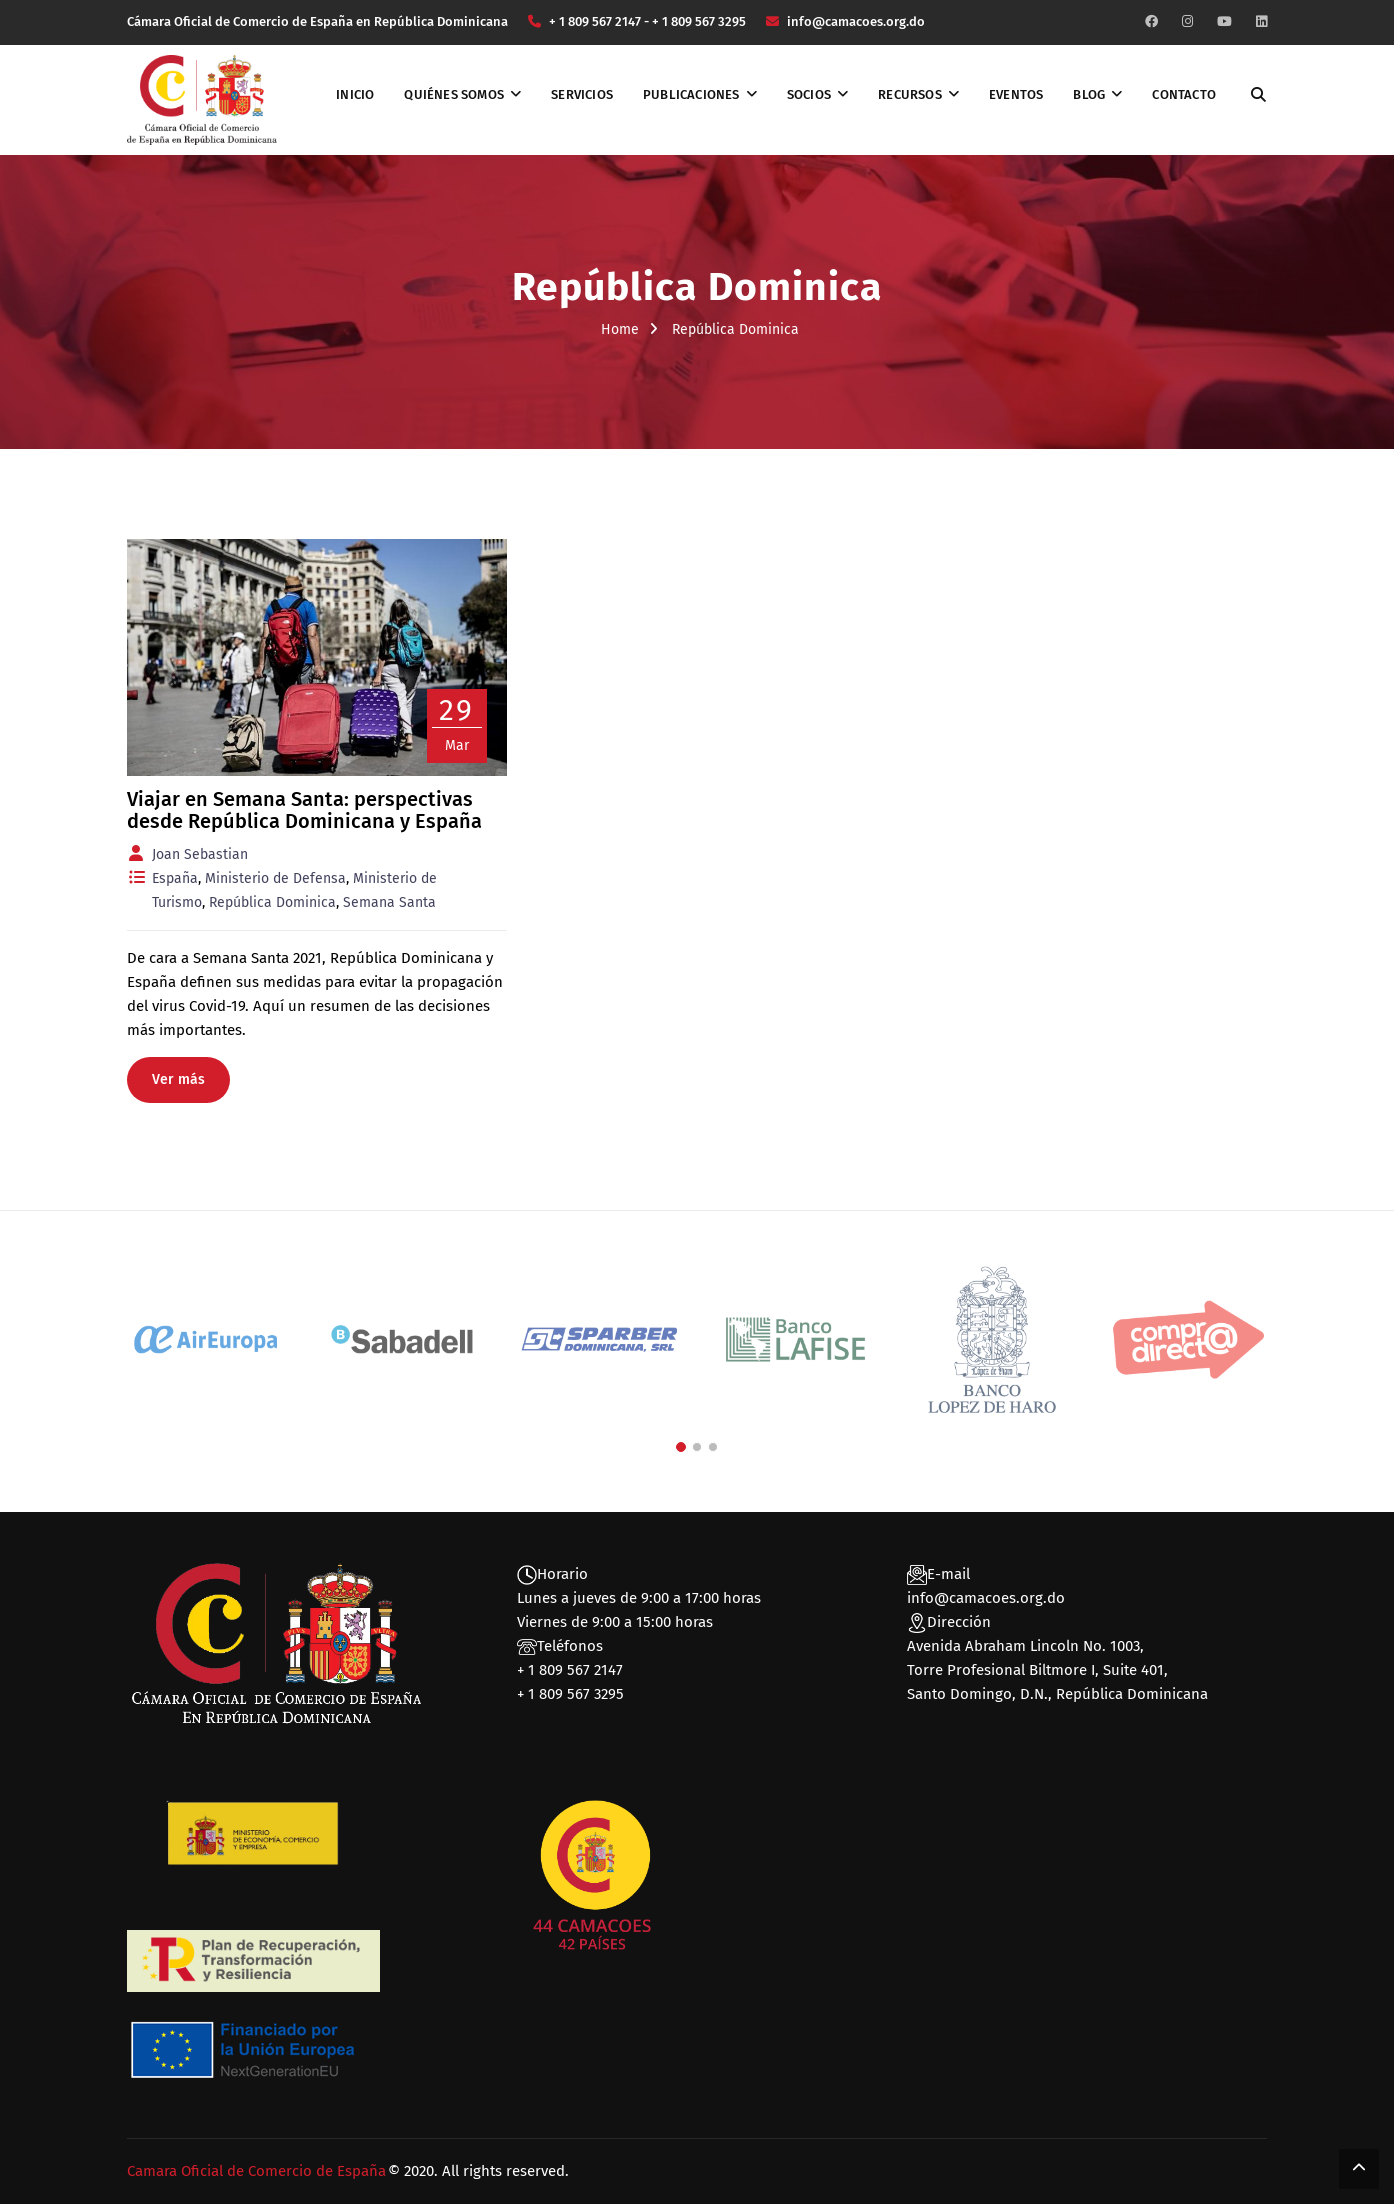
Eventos (1016, 94)
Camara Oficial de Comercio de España (256, 2171)
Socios (809, 94)
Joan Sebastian (200, 854)
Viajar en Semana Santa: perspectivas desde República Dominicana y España (304, 810)
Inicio (355, 94)
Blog (1089, 94)
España (175, 878)
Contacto (1184, 94)
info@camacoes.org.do (986, 1598)
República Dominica (272, 902)
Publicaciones (691, 94)
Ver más (178, 1079)
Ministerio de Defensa (275, 878)
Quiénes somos (454, 94)
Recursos (910, 94)
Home (620, 329)
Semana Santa (389, 902)
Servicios (582, 94)
